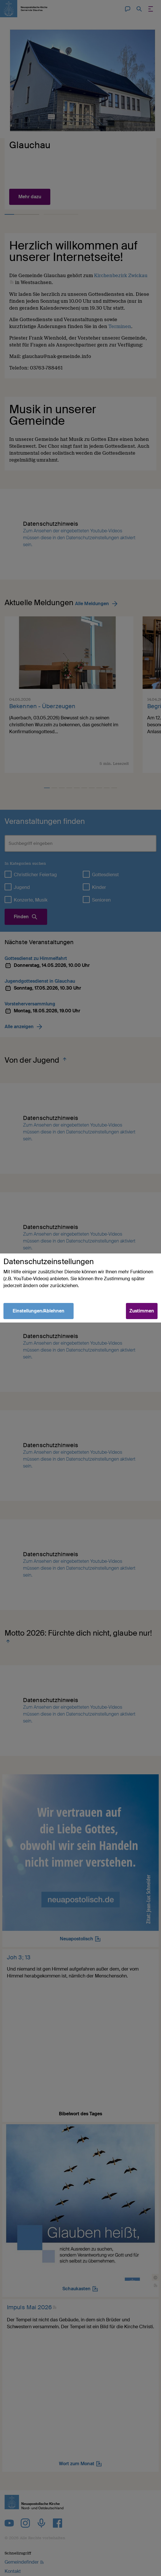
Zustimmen (141, 1311)
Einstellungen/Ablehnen (38, 1311)
